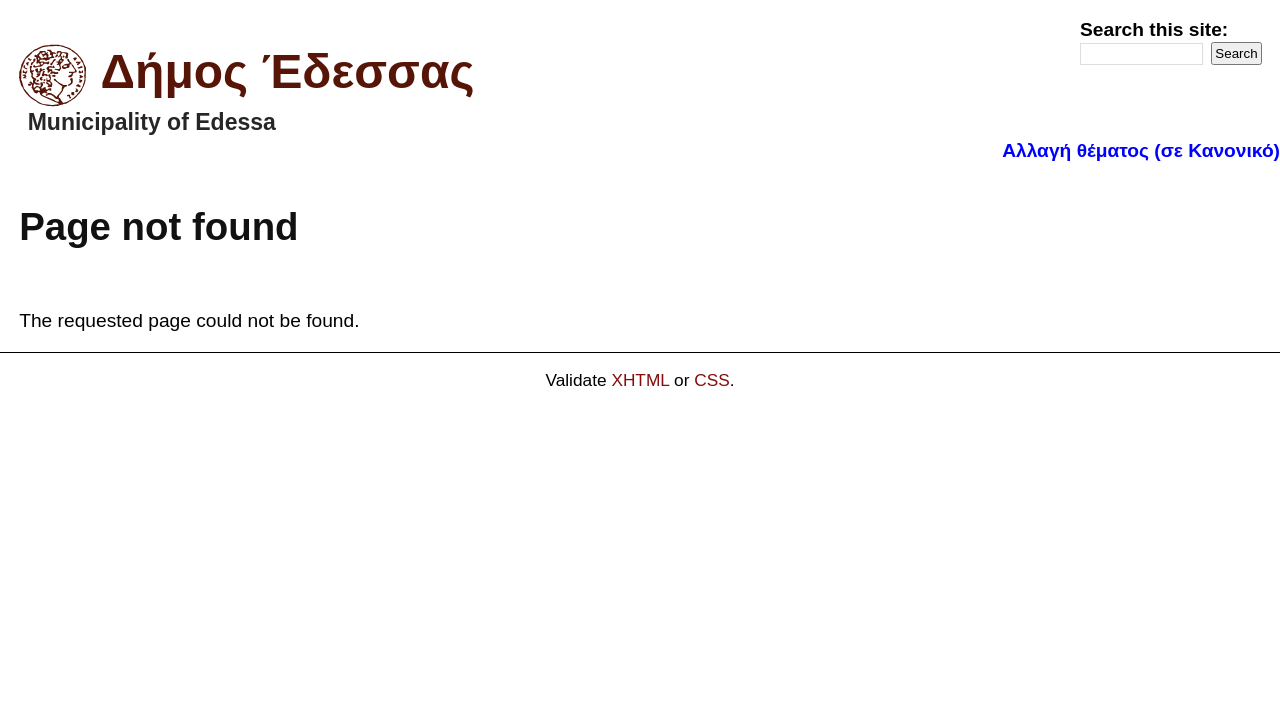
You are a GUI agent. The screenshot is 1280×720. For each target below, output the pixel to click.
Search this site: (1154, 29)
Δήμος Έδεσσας (288, 71)
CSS (712, 380)
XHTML (640, 380)
